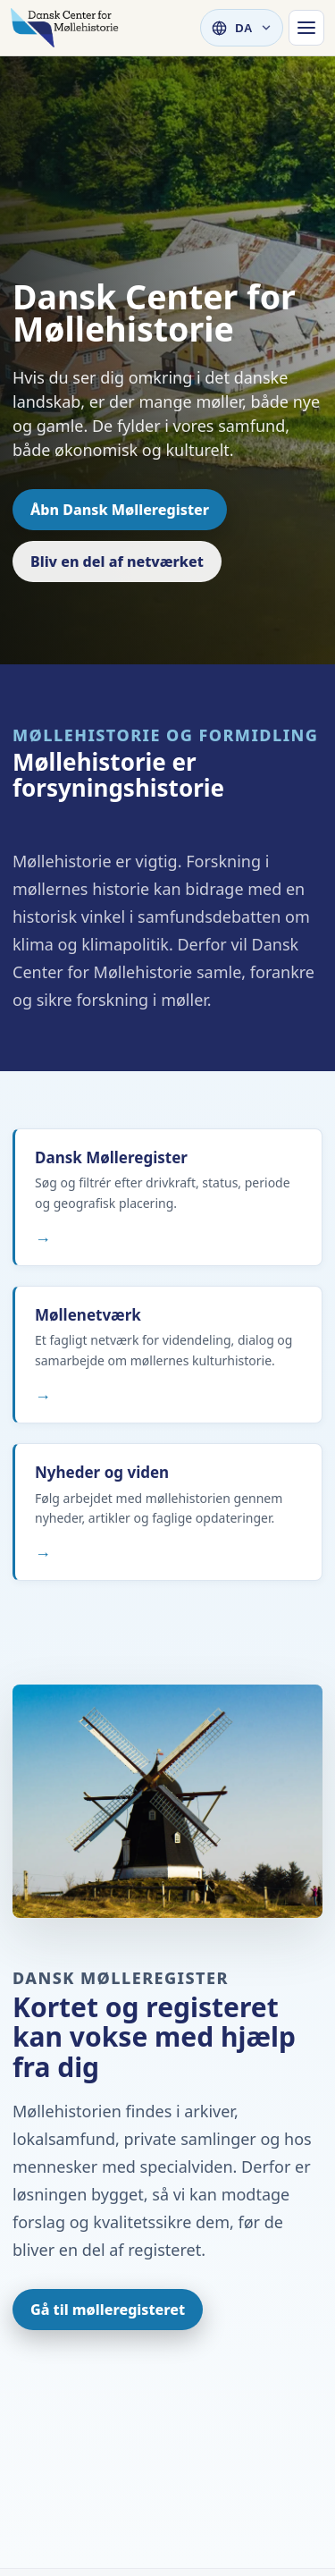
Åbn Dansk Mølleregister (119, 509)
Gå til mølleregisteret (107, 2309)
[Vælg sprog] (241, 27)
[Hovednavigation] (306, 28)
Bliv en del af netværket (117, 561)
